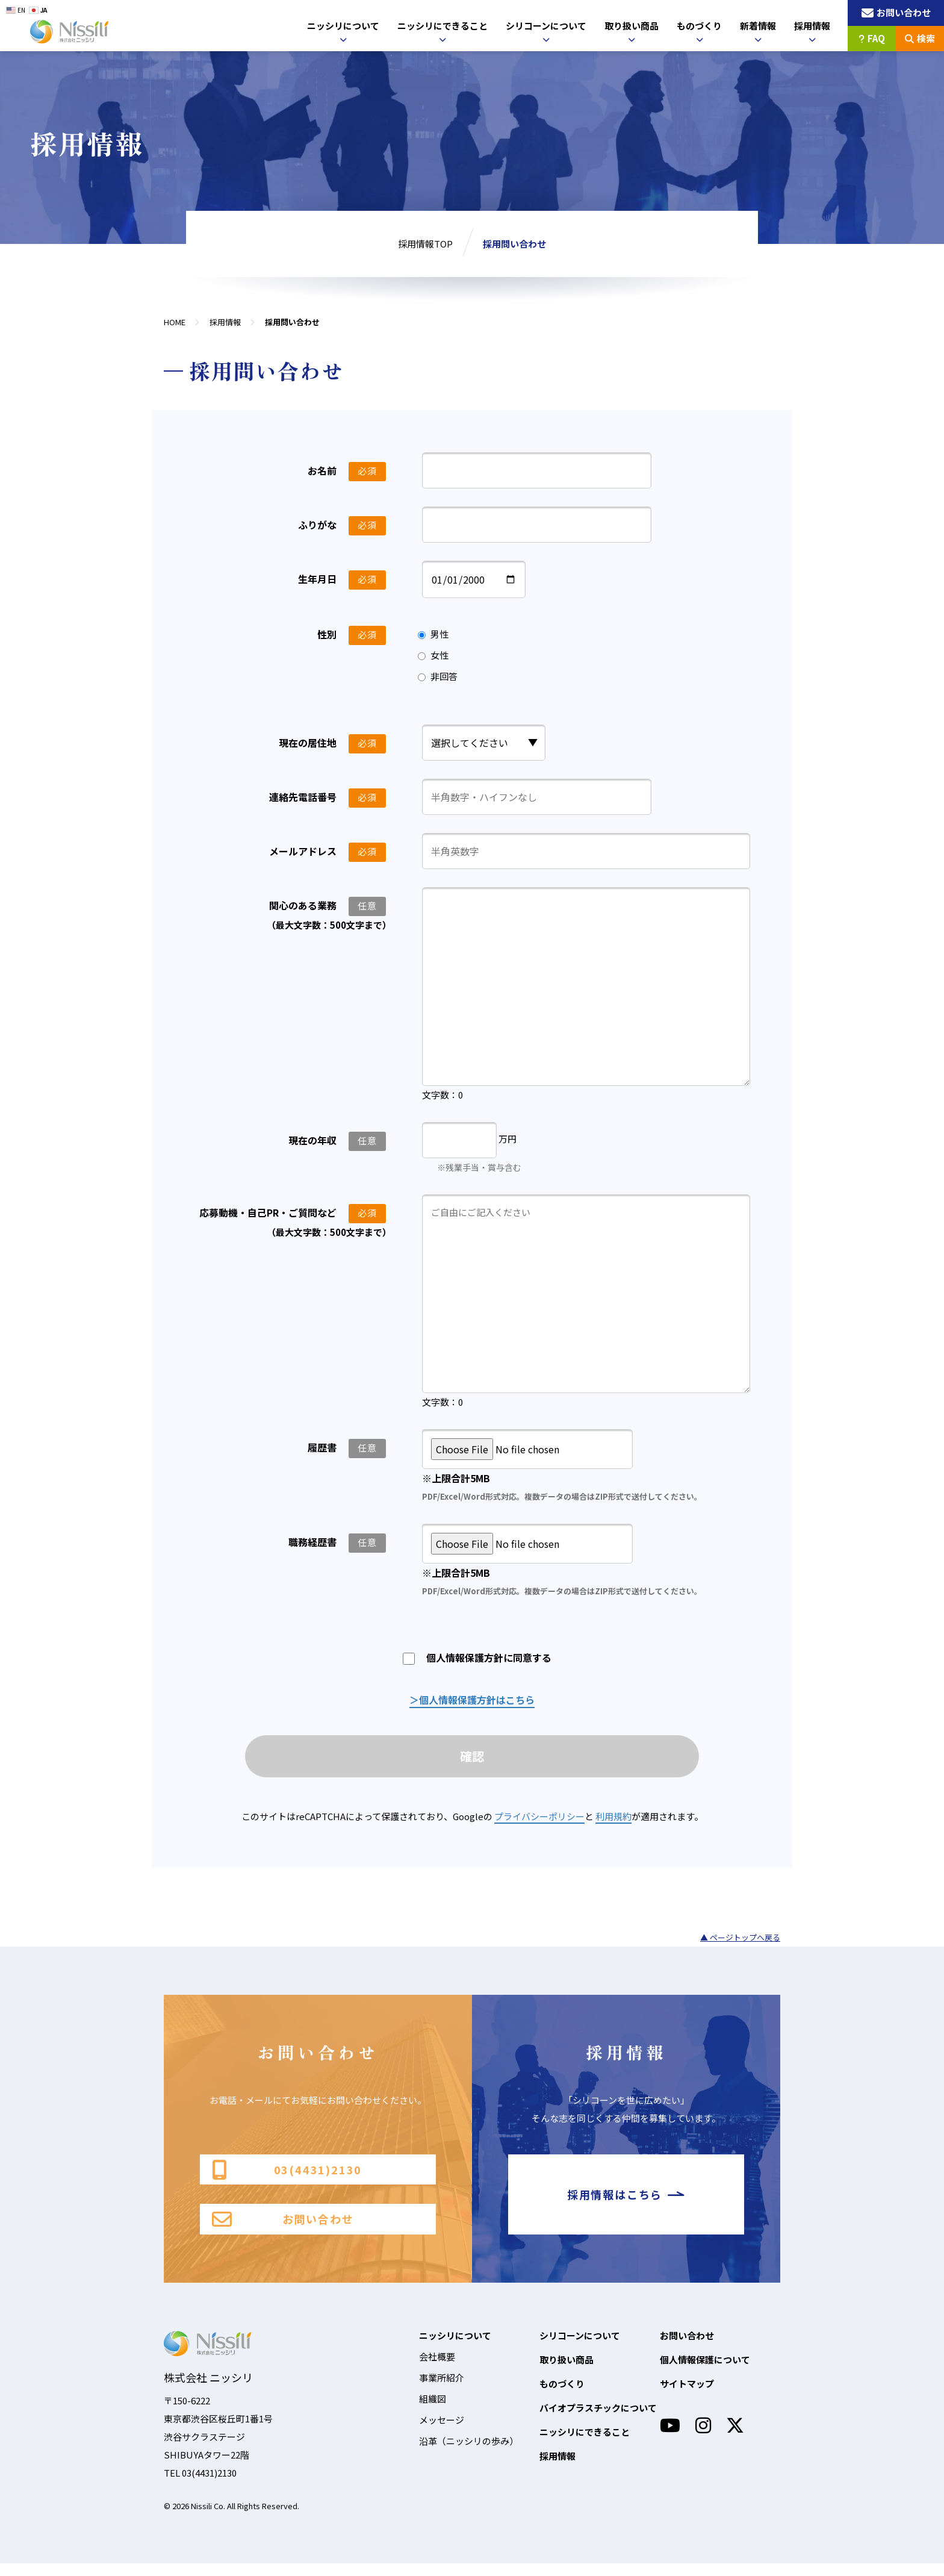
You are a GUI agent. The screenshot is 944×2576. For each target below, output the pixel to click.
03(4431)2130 (287, 2173)
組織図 (432, 2411)
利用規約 (613, 1818)
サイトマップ (687, 2396)
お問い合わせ (282, 2231)
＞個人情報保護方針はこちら (472, 1699)
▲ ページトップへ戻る (740, 1939)
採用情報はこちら (626, 2202)
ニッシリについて (343, 25)
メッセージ (441, 2432)
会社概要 (437, 2369)
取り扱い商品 (631, 25)
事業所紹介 (441, 2390)
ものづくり (699, 25)
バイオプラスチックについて (598, 2420)
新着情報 (758, 25)
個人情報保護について (705, 2372)
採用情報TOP (425, 243)
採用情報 (812, 25)
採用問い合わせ (514, 243)
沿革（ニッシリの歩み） (468, 2453)
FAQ (872, 38)
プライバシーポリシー (539, 1818)
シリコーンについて (546, 25)
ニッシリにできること (442, 25)
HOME (174, 322)
